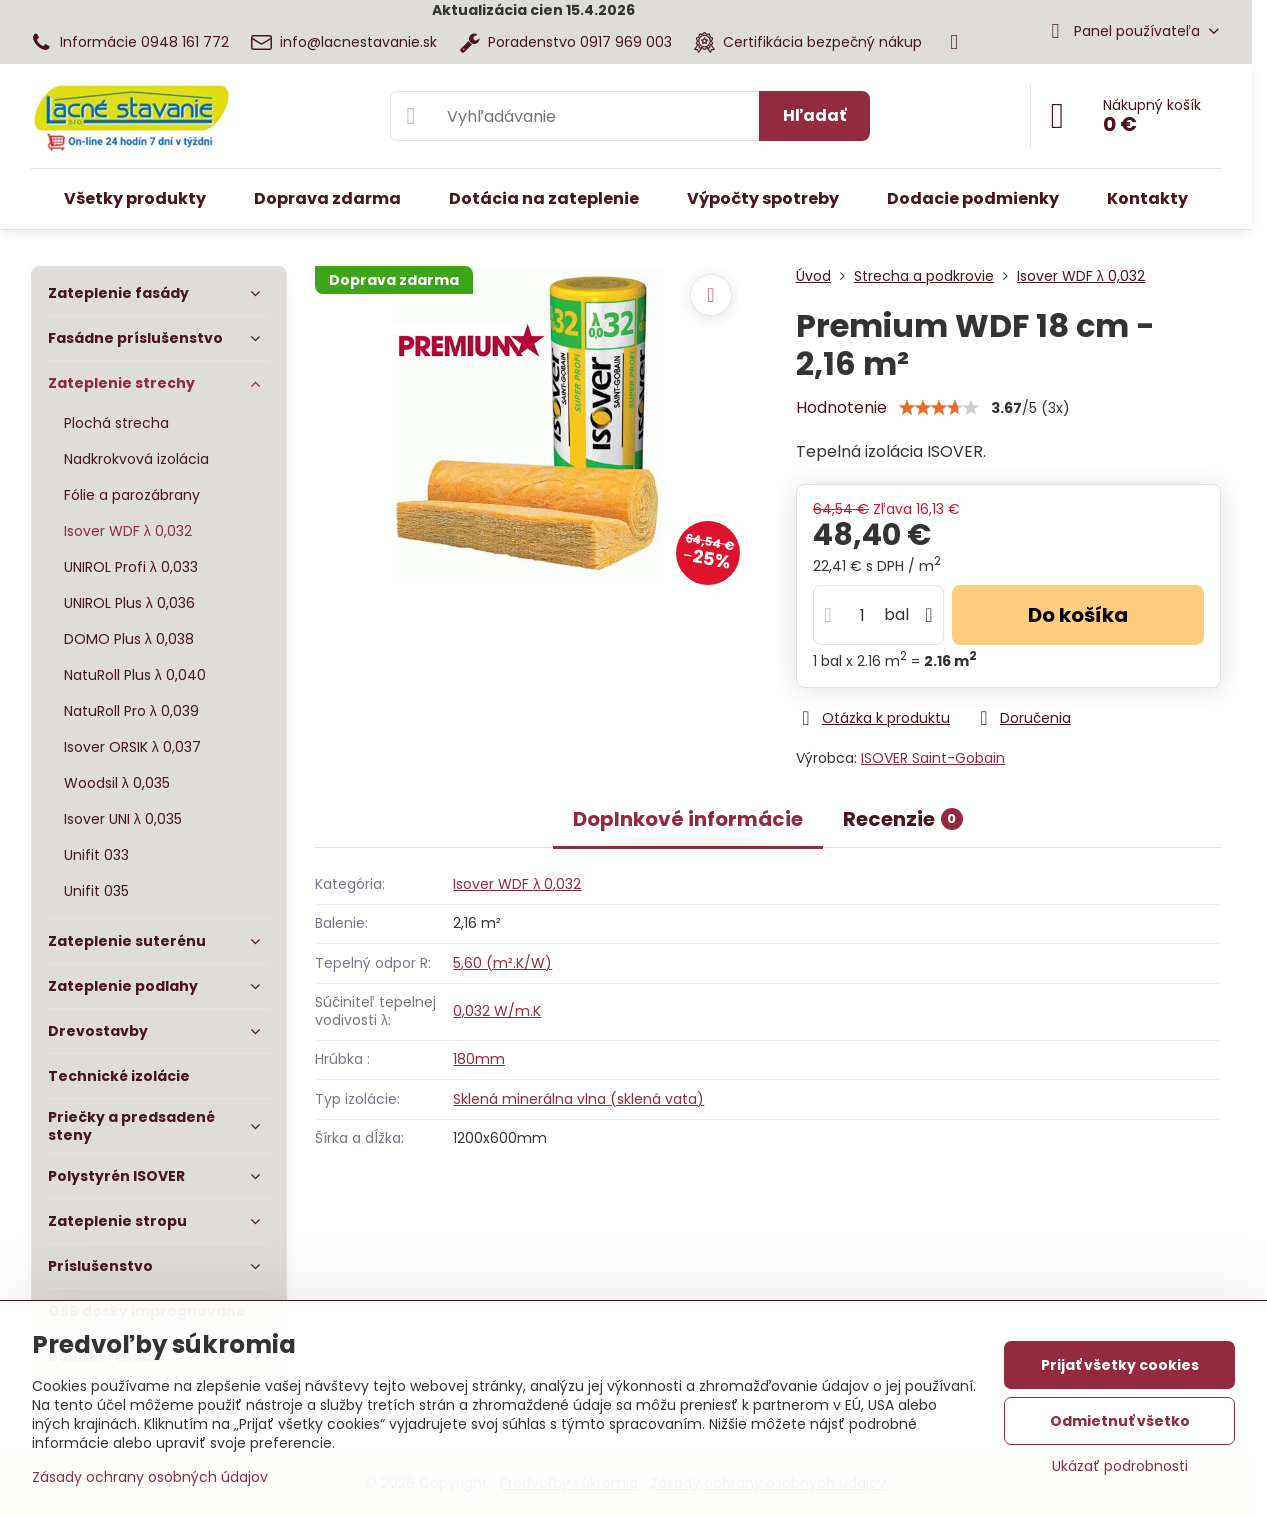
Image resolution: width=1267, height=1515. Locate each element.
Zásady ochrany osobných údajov (150, 1477)
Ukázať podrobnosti (1120, 1466)
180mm (479, 1059)
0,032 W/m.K (497, 1011)
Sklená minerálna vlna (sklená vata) (578, 1099)
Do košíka (1078, 615)
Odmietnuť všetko (1120, 1421)
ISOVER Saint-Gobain (933, 758)
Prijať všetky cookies (1120, 1365)
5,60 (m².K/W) (502, 963)
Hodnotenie (841, 407)
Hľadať (814, 115)
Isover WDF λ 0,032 (517, 884)
